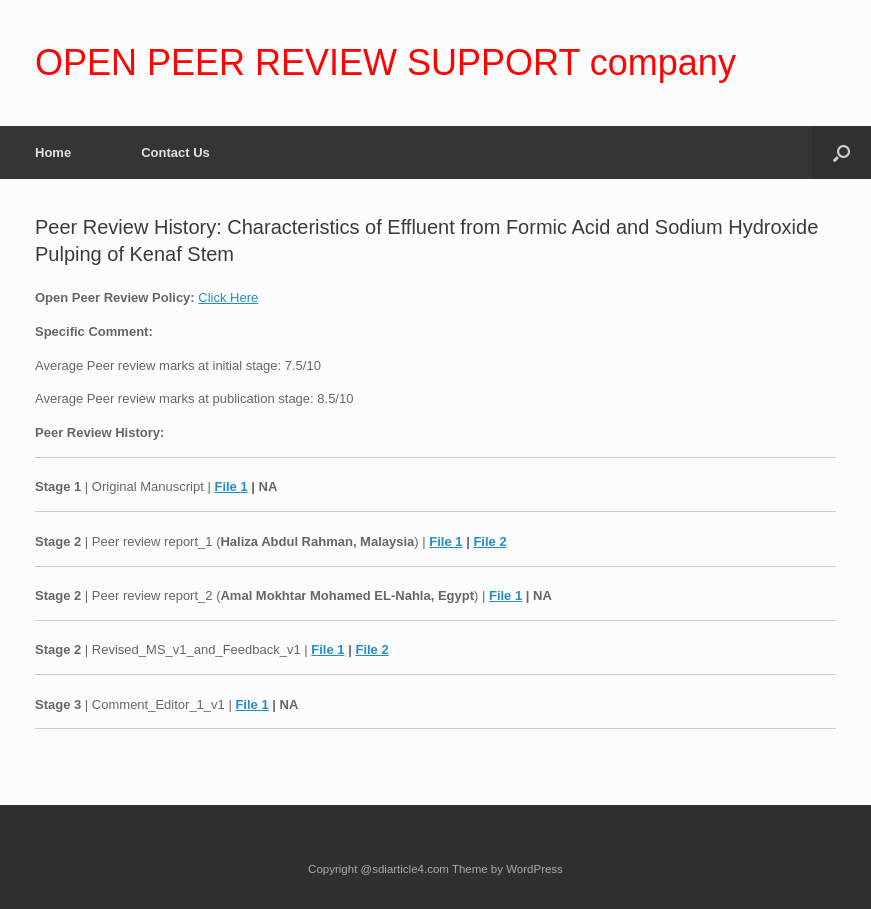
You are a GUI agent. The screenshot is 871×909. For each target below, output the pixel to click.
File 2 (489, 541)
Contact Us (175, 152)
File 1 (230, 486)
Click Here (228, 297)
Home (53, 152)
